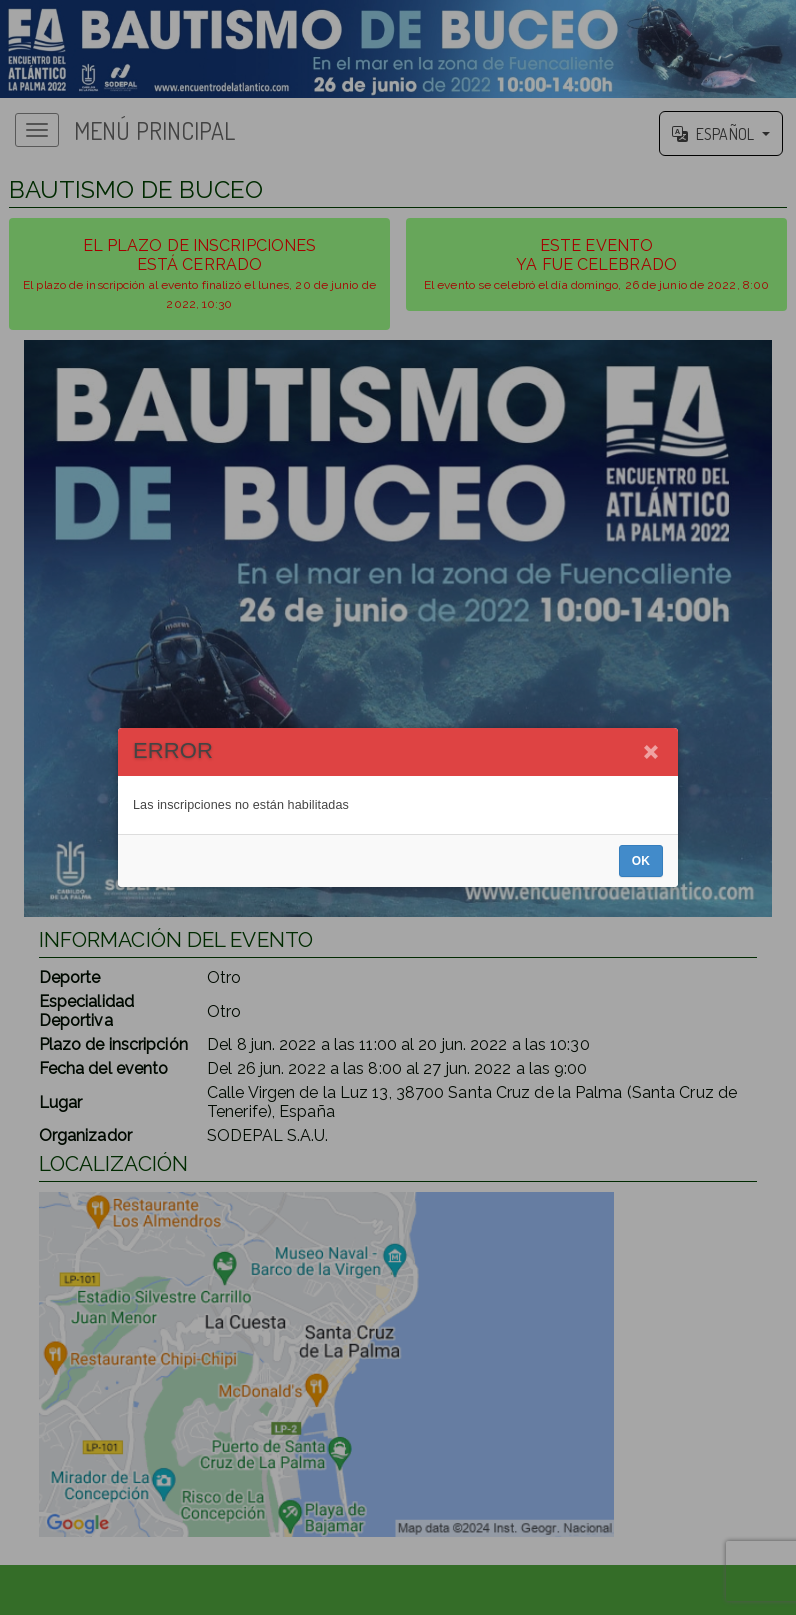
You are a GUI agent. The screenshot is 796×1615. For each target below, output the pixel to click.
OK (641, 861)
